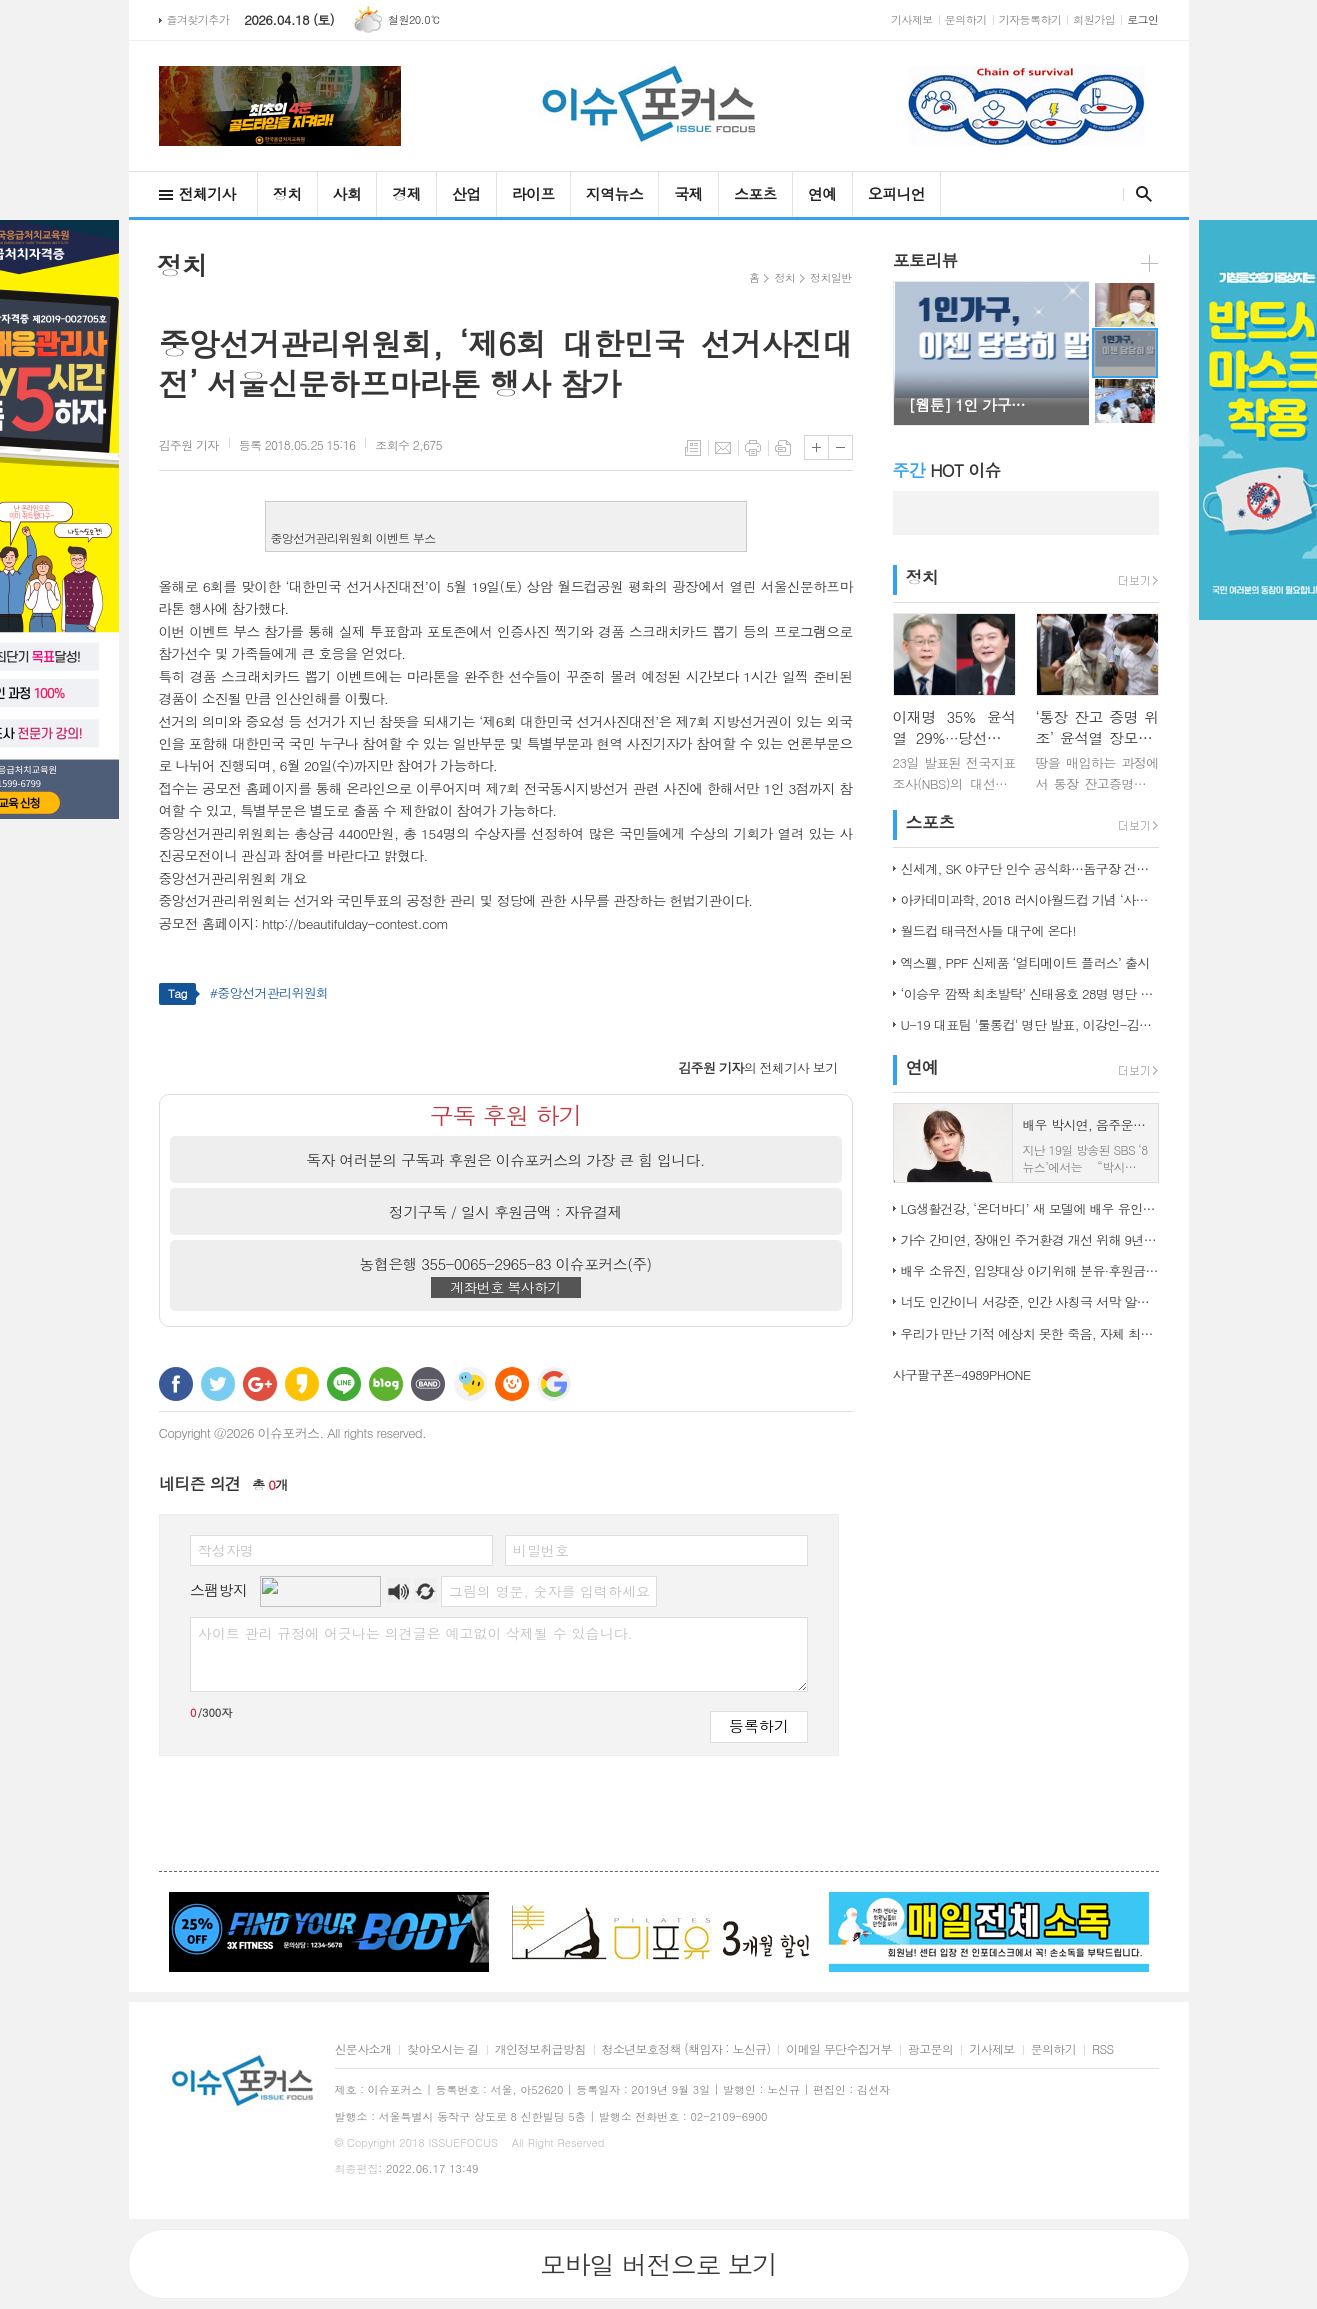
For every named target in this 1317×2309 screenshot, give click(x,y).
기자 (189, 444)
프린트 (753, 448)
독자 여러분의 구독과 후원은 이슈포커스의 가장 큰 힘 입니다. (505, 1159)
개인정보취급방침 (540, 2049)
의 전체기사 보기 (757, 1067)
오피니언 (896, 193)
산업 (466, 193)
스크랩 (783, 448)
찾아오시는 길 (442, 2049)
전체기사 (207, 193)
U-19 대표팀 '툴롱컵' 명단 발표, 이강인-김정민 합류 (1030, 1024)
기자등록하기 (1030, 19)
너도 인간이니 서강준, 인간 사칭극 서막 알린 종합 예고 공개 (1030, 1301)
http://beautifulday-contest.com (355, 923)
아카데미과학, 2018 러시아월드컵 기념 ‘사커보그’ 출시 (1030, 899)
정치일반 (830, 277)
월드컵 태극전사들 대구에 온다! (988, 930)
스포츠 (755, 193)
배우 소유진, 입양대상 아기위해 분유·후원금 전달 (1030, 1270)
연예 (822, 193)
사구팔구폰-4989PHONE (962, 1374)
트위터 (218, 1384)
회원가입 (1094, 19)
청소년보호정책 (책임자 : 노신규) (686, 2049)
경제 (406, 193)
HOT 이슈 (947, 470)
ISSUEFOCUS (463, 2142)
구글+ (260, 1384)
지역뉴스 (614, 193)
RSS (1102, 2049)
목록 (693, 448)
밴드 (428, 1384)
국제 (688, 193)
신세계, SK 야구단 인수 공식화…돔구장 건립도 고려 (1030, 868)
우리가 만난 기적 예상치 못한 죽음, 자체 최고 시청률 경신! (1030, 1333)
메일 (723, 448)
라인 (344, 1384)
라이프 (533, 193)
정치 (287, 193)
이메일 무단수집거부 (839, 2049)
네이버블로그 (386, 1384)
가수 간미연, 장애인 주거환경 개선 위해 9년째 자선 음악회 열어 (1030, 1239)
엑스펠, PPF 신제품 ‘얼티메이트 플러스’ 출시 (1025, 962)
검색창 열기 (1139, 194)
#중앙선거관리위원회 (269, 992)
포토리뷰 (925, 260)
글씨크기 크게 (816, 447)
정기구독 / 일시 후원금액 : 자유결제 (505, 1211)
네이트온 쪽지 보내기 (470, 1384)
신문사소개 (363, 2049)
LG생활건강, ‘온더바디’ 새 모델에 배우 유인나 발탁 (1030, 1208)
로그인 (1142, 19)
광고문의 (930, 2049)
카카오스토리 (302, 1384)
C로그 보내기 (512, 1384)
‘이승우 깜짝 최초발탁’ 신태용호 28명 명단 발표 (1030, 993)
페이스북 (176, 1384)
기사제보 (912, 19)
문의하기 (966, 19)
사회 (347, 193)
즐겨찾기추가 (198, 19)
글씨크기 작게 (840, 447)
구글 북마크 (554, 1384)
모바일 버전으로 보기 (658, 2264)
